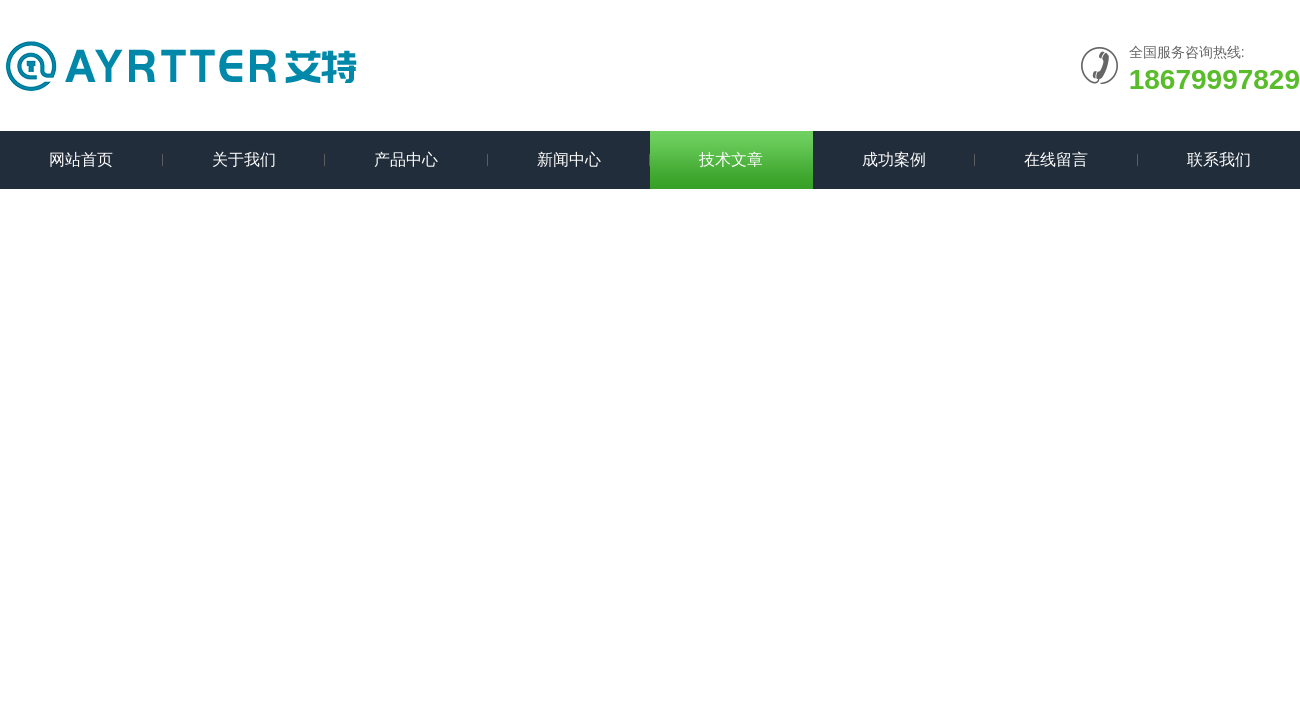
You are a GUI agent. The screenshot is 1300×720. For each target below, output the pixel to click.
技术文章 (731, 159)
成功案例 (894, 159)
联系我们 (1219, 159)
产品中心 (406, 159)
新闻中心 (569, 159)
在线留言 (1056, 159)
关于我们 (244, 159)
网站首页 (81, 159)
